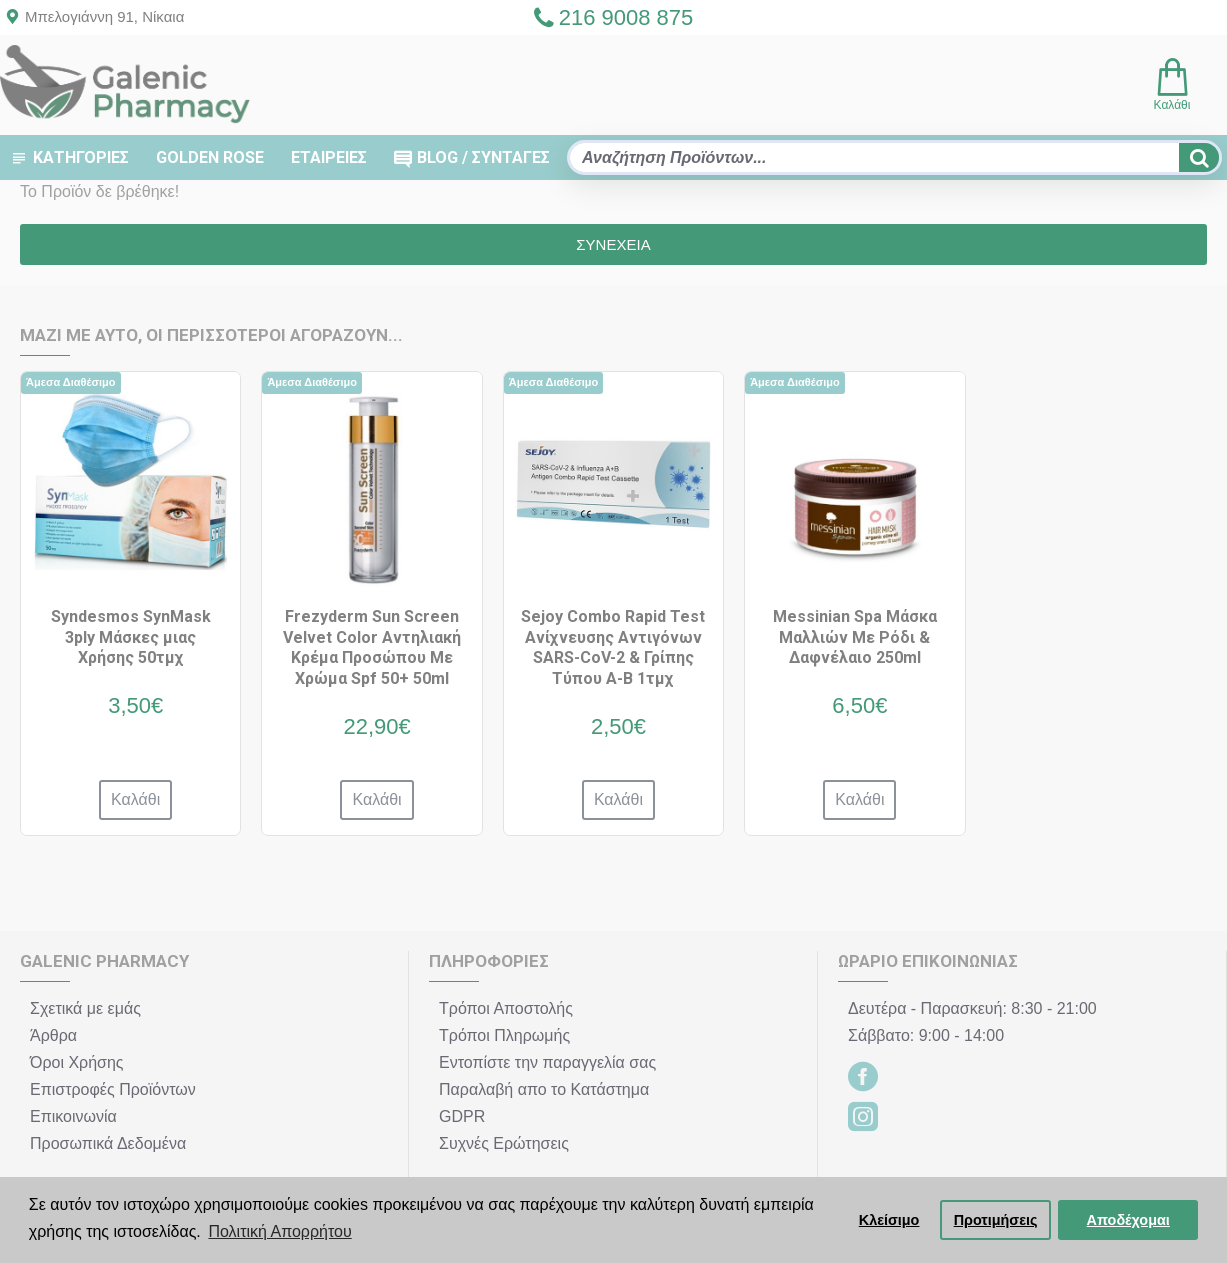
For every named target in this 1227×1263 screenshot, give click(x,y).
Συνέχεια (613, 244)
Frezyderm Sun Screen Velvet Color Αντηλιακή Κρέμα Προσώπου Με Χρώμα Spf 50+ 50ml (372, 647)
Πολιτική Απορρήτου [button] (279, 1231)
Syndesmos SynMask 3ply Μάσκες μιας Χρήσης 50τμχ (131, 637)
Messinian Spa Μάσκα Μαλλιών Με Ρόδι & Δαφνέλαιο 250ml (855, 637)
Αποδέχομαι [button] (1128, 1220)
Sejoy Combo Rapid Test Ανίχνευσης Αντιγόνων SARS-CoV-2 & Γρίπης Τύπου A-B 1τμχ (613, 647)
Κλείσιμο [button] (889, 1220)
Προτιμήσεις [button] (996, 1220)
